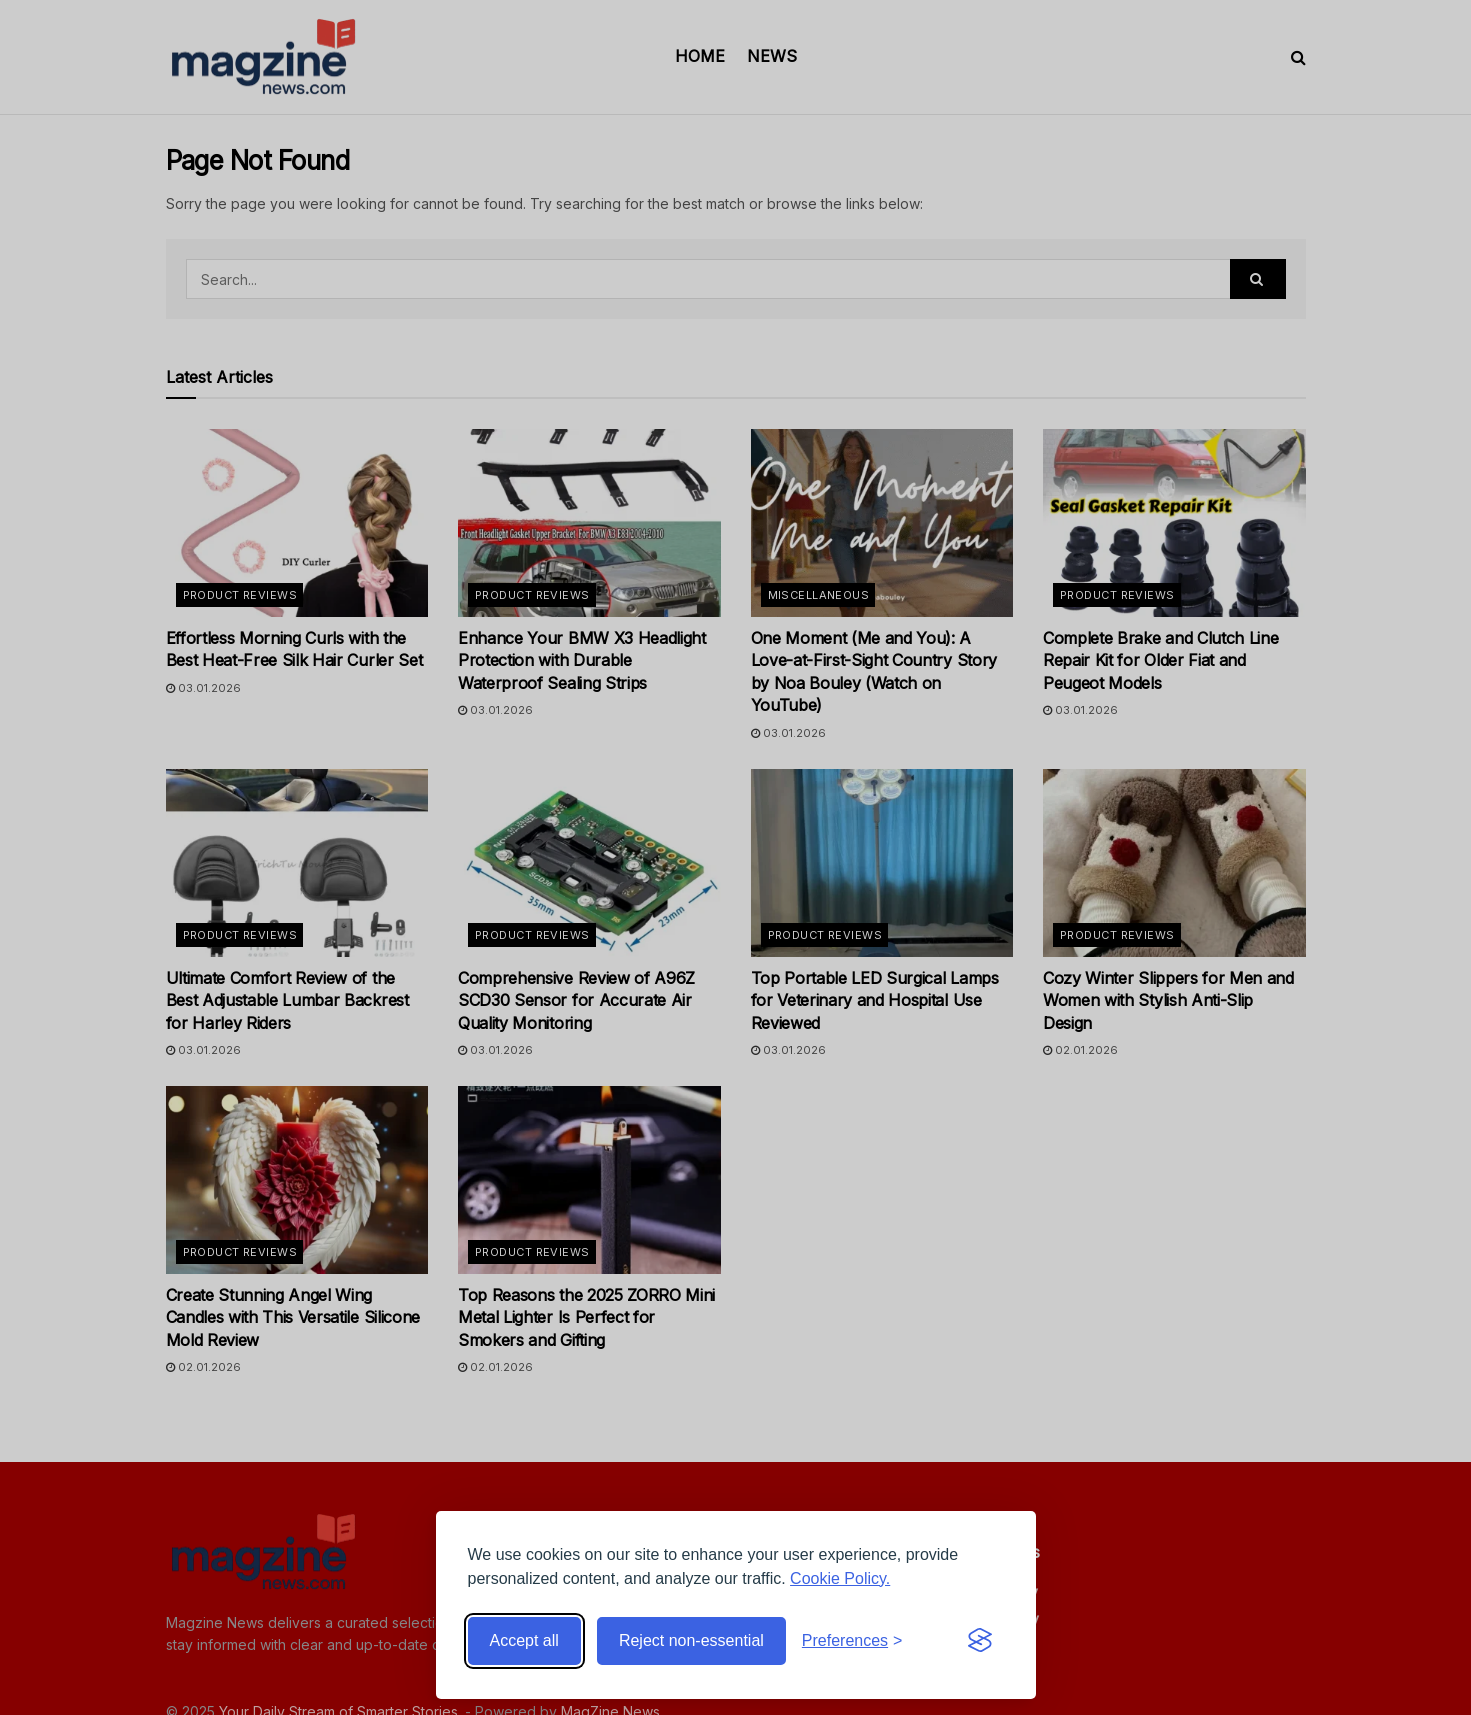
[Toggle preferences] (852, 1641)
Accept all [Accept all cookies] (524, 1640)
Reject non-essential (691, 1640)
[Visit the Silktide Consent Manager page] (980, 1641)
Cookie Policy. (840, 1578)
